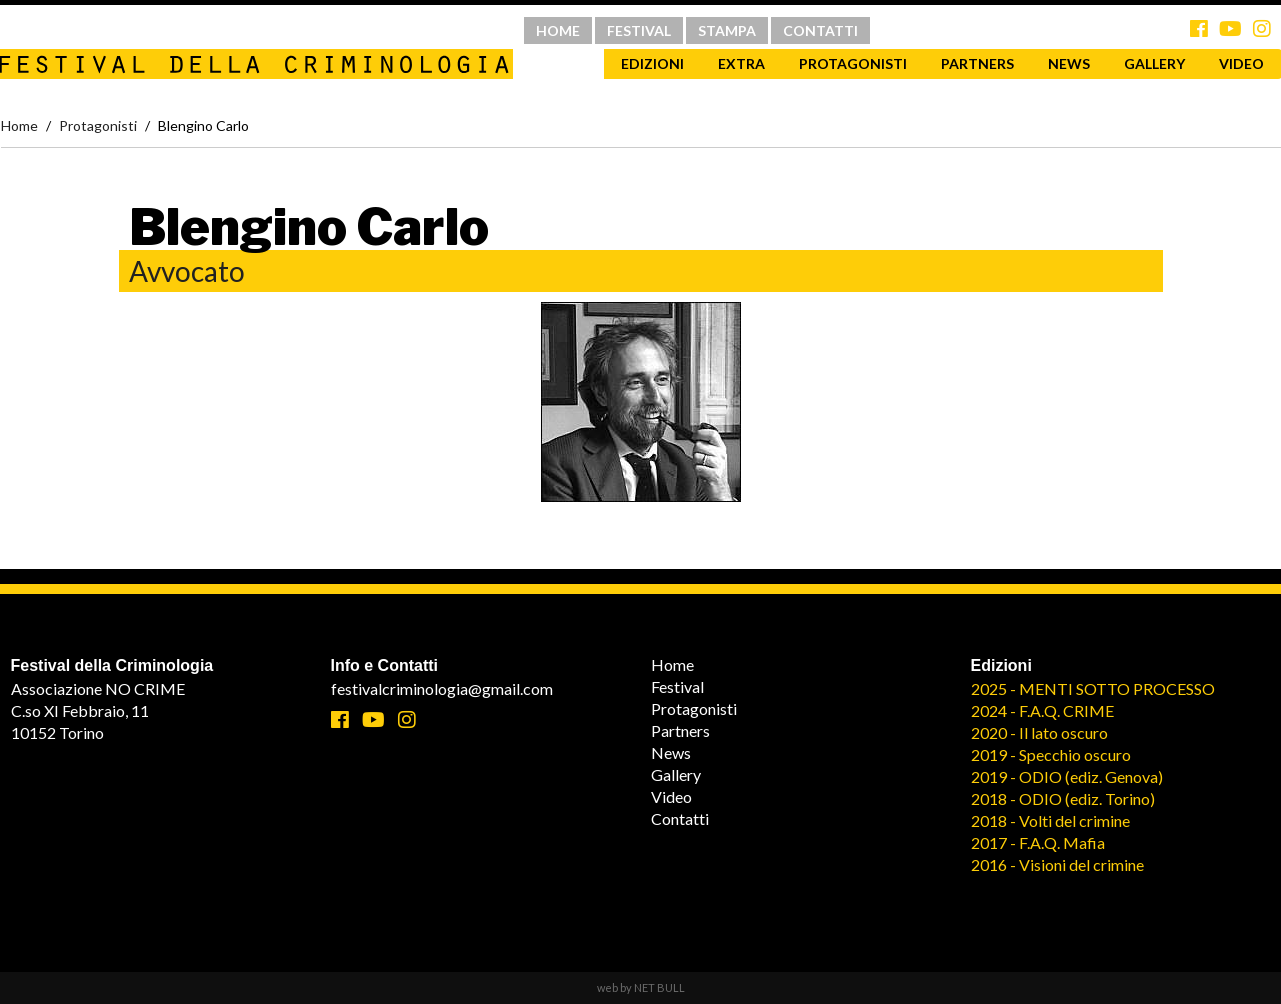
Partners (977, 63)
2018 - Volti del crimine (1050, 820)
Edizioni (652, 63)
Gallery (1154, 63)
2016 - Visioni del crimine (1057, 864)
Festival (677, 686)
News (1069, 63)
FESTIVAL (639, 30)
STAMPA (727, 30)
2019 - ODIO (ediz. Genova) (1067, 776)
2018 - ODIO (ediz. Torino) (1063, 798)
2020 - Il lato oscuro (1039, 732)
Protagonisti (853, 63)
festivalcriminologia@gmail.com (442, 688)
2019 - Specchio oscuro (1051, 754)
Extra (741, 63)
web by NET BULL (641, 987)
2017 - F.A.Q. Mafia (1038, 842)
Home (19, 125)
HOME (558, 30)
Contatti (680, 818)
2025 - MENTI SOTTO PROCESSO (1093, 688)
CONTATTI (820, 30)
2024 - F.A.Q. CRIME (1042, 710)
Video (671, 796)
